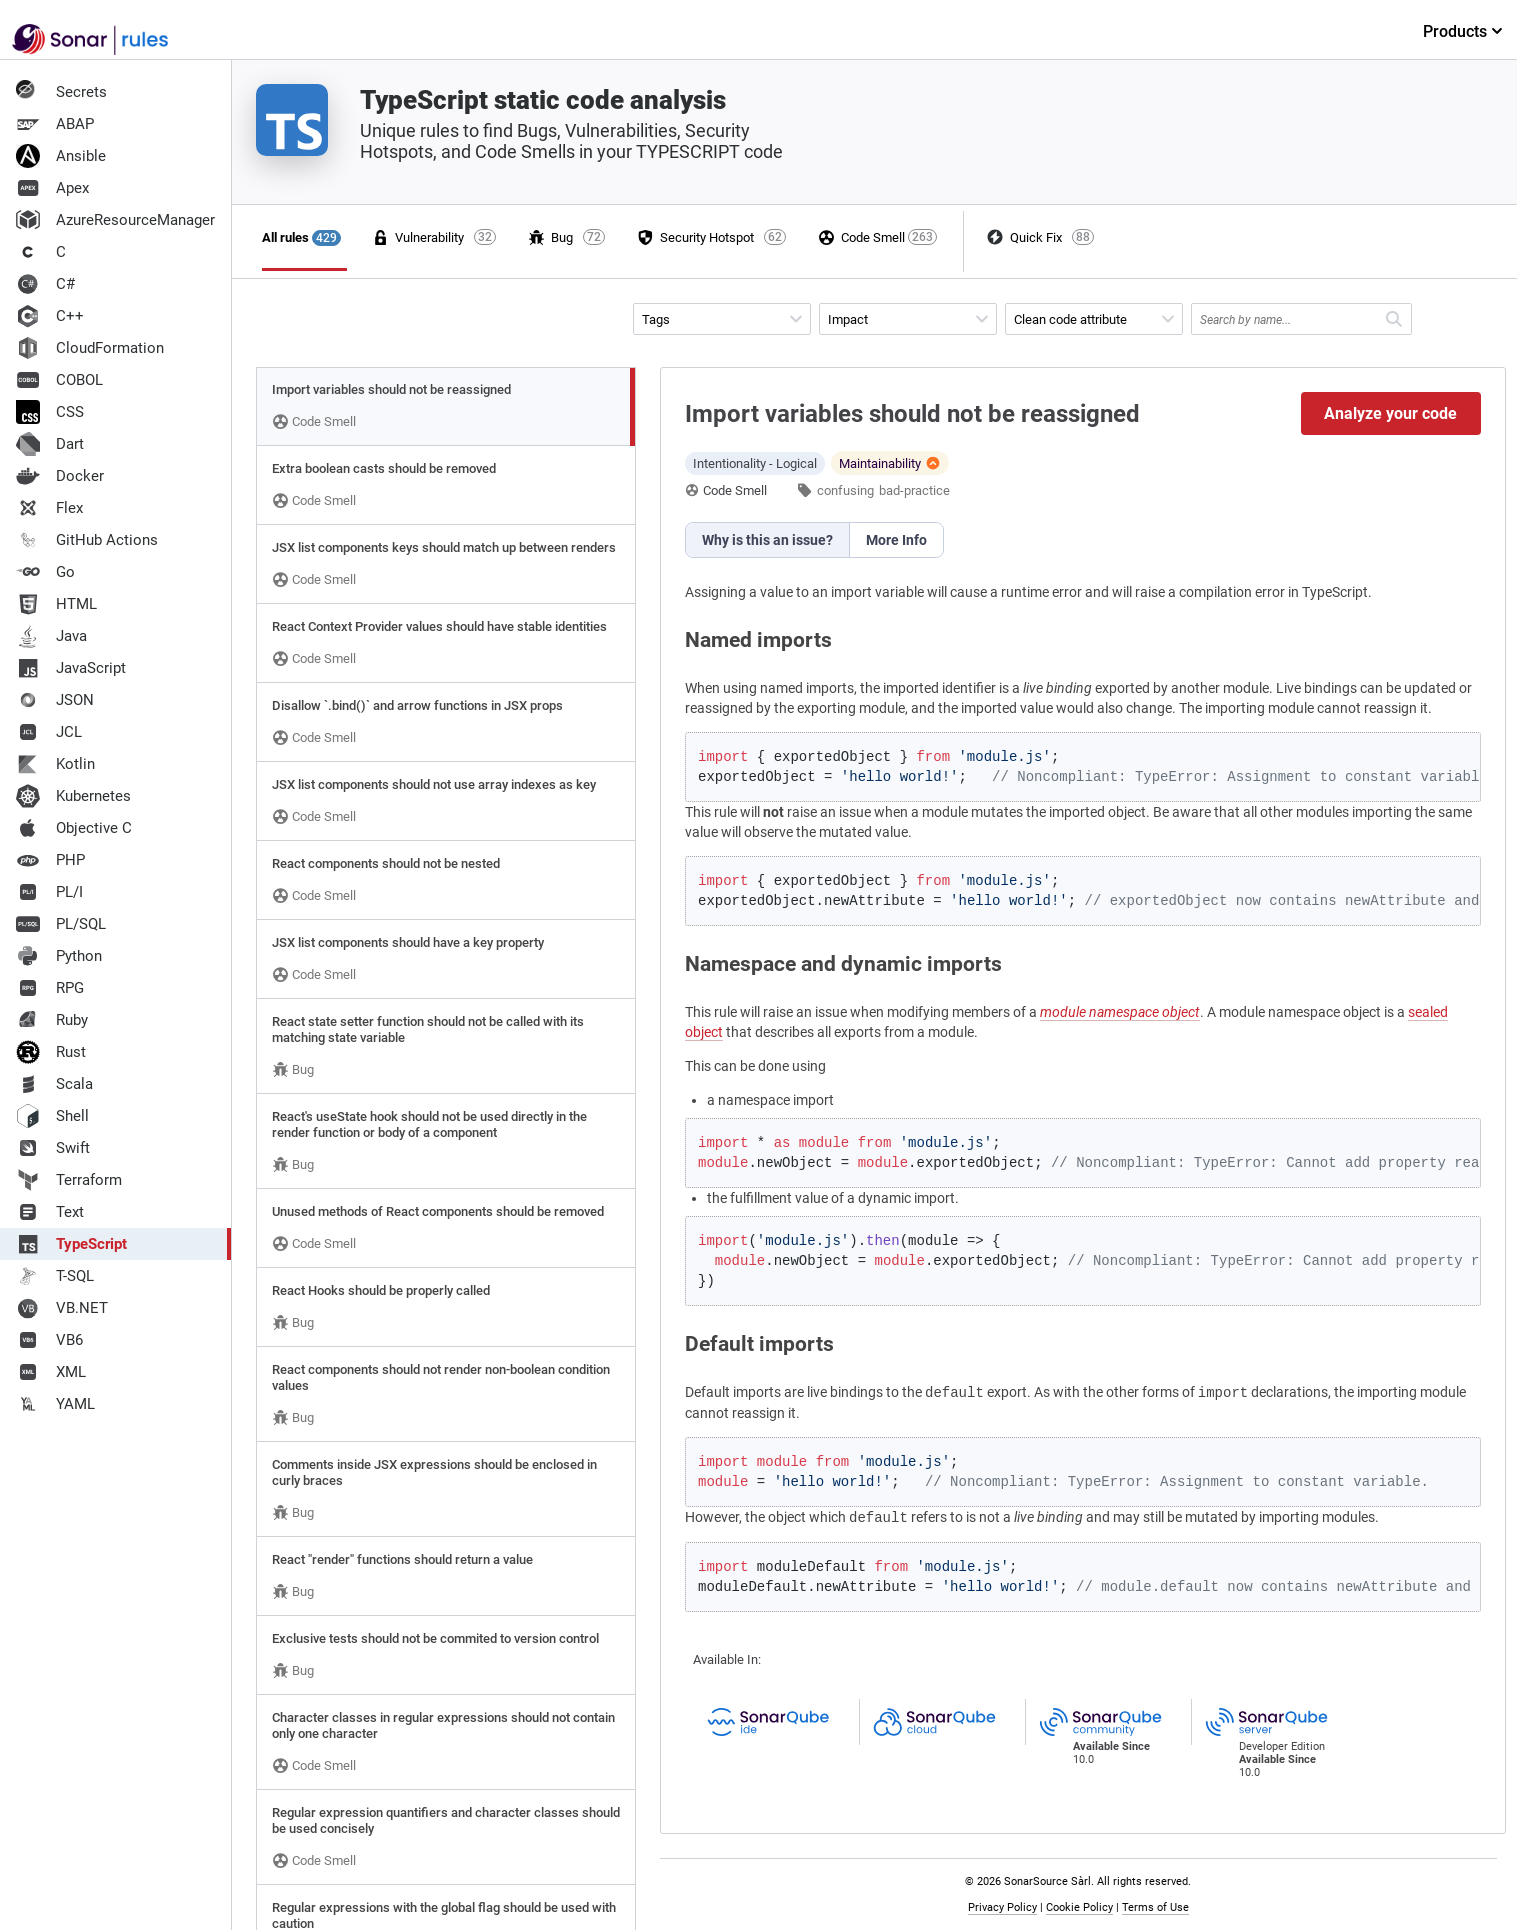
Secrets (61, 92)
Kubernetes (73, 796)
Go (45, 572)
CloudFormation (90, 348)
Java (51, 636)
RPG (50, 988)
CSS (50, 412)
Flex (49, 508)
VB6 (49, 1340)
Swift (53, 1148)
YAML (55, 1404)
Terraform (69, 1180)
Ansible (61, 156)
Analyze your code (1390, 413)
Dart (50, 444)
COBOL (59, 380)
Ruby (52, 1020)
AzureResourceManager (115, 220)
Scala (54, 1084)
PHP (50, 860)
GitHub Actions (87, 540)
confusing (845, 490)
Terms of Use (1155, 1907)
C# (45, 284)
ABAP (55, 124)
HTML (56, 604)
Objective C (74, 828)
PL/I (49, 892)
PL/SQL (61, 924)
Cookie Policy (1079, 1907)
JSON (55, 700)
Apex (52, 188)
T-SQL (55, 1276)
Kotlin (55, 764)
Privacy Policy (1002, 1907)
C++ (50, 316)
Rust (51, 1052)
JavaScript (71, 668)
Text (50, 1212)
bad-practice (914, 490)
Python (59, 956)
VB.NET (62, 1308)
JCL (49, 732)
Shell (52, 1116)
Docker (60, 476)
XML (51, 1372)
